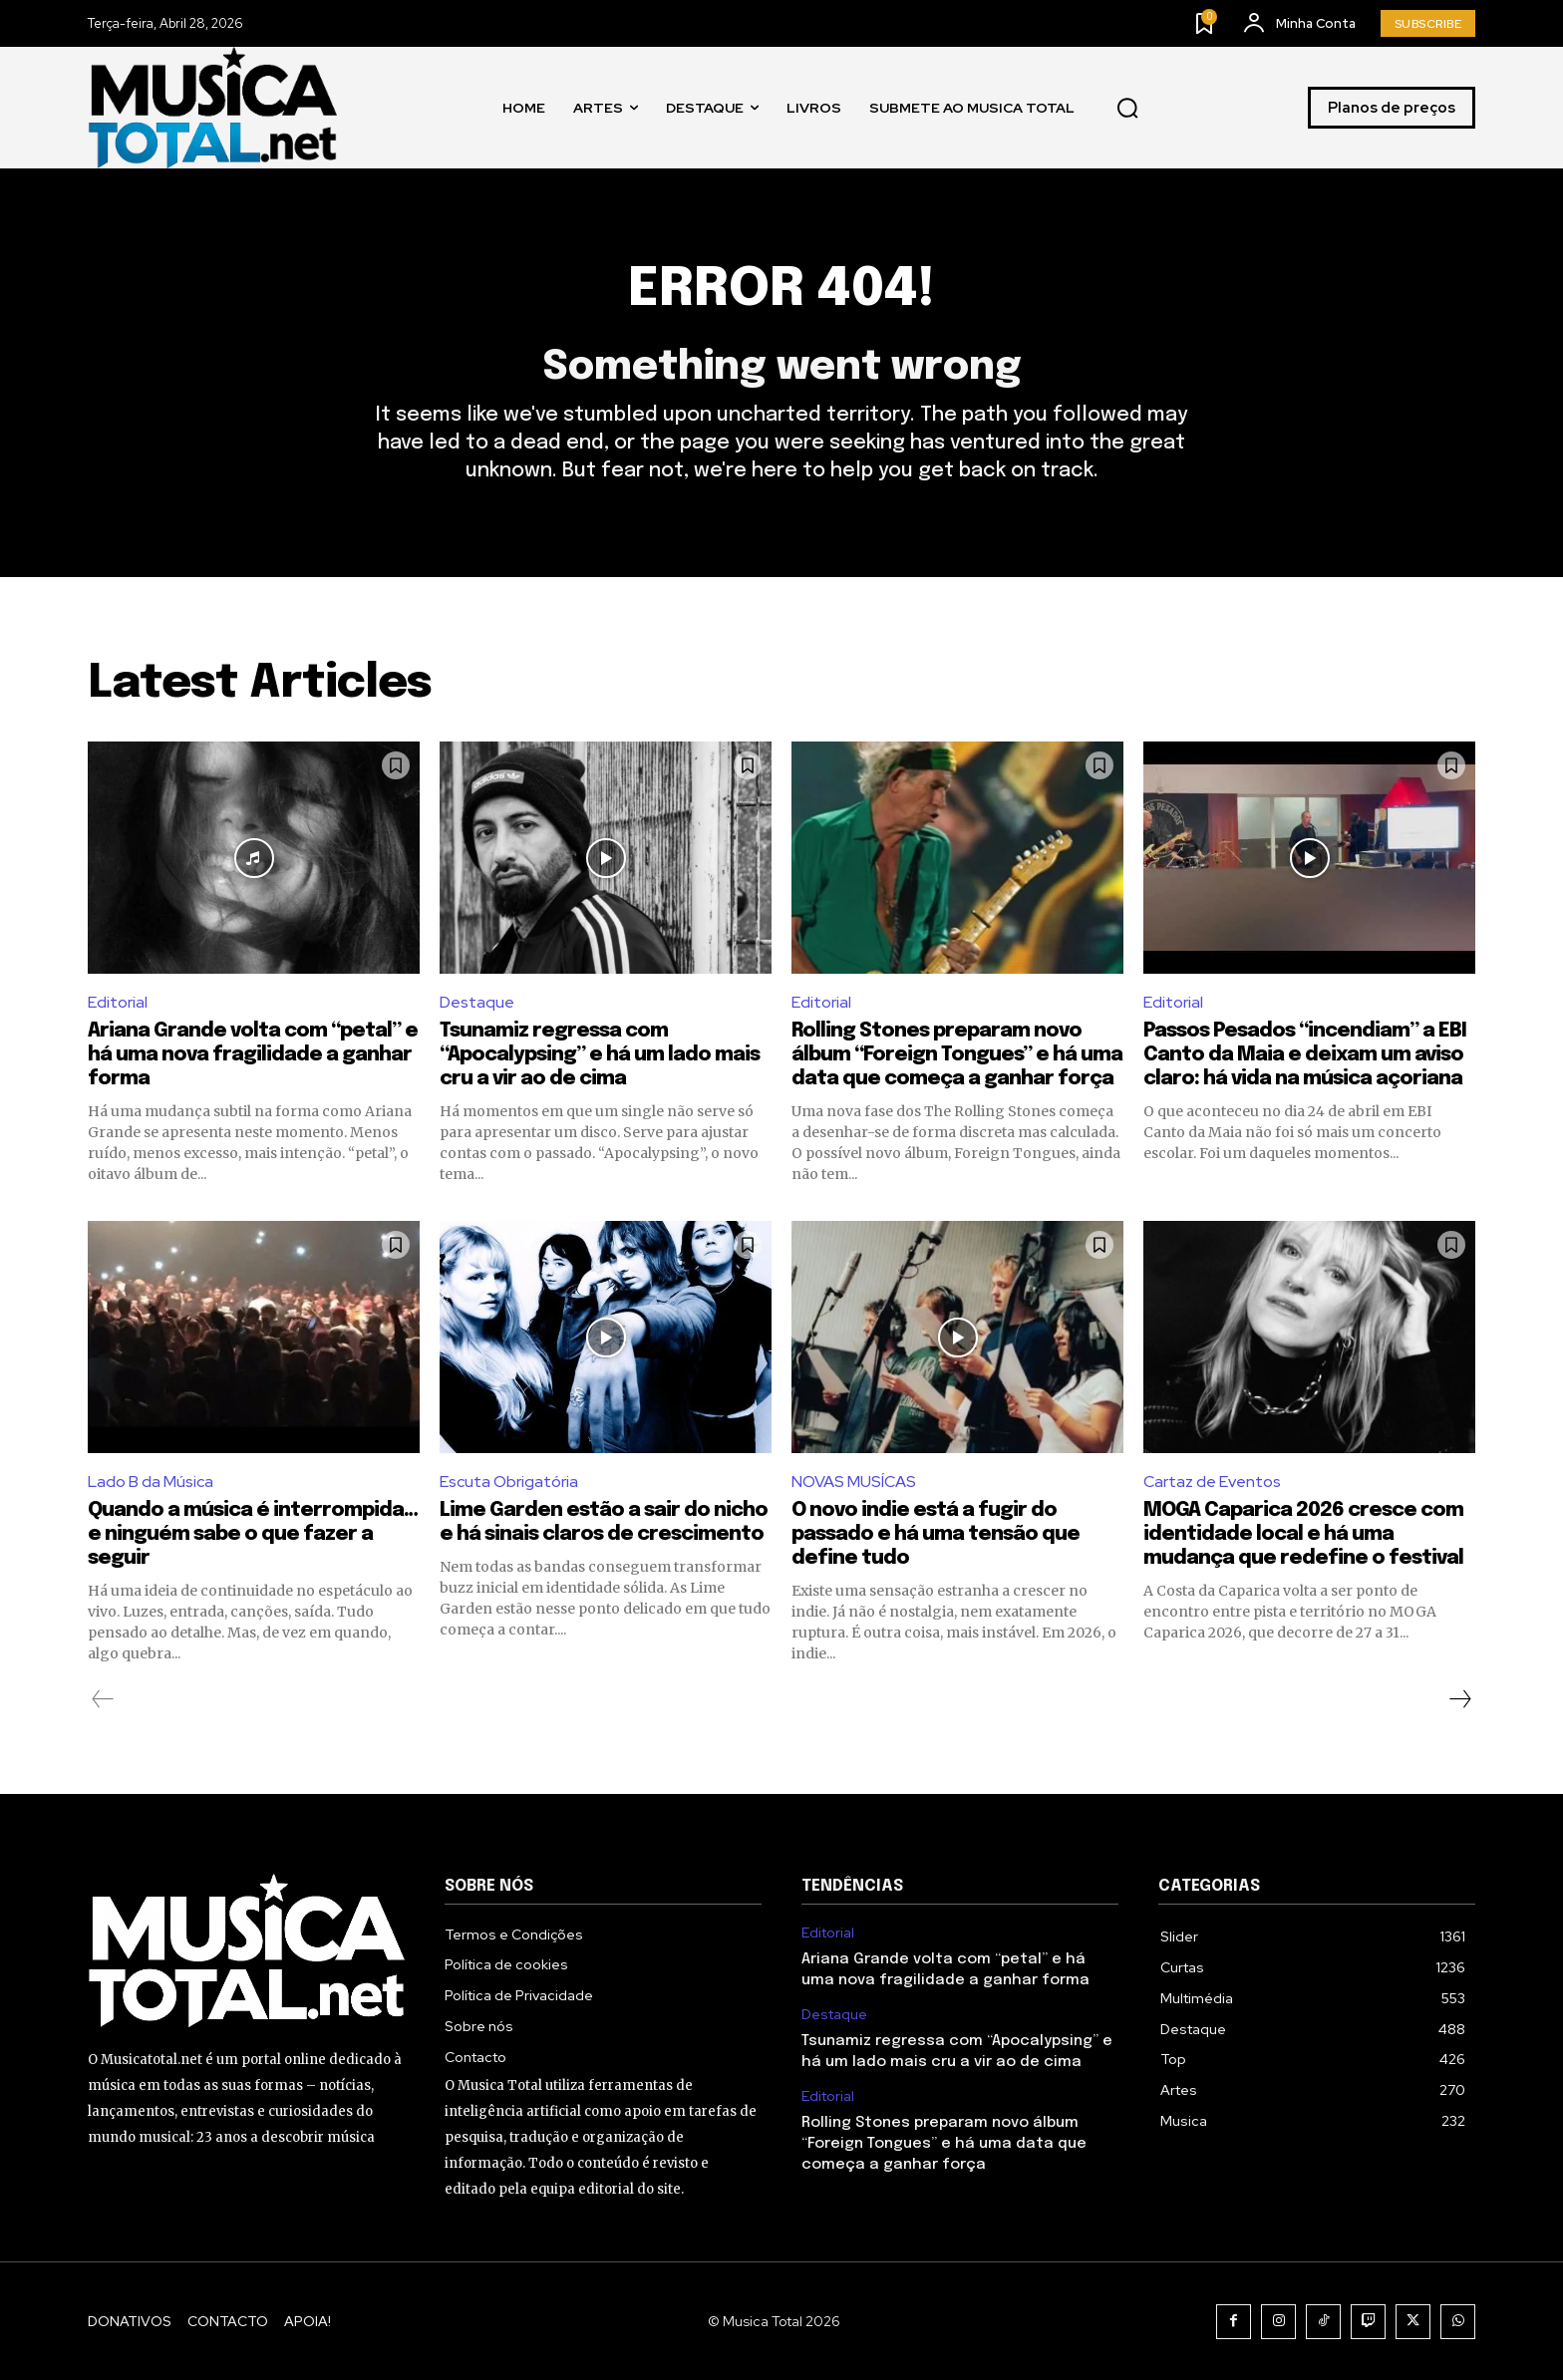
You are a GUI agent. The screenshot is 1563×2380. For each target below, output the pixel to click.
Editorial (118, 1003)
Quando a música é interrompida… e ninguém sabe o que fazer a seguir (253, 1534)
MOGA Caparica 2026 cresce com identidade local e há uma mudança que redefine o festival (1303, 1534)
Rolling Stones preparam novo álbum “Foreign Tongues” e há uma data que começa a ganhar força (956, 1055)
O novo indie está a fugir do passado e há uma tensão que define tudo (935, 1534)
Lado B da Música (150, 1481)
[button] (1127, 108)
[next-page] (1459, 1699)
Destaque (477, 1003)
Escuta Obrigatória (509, 1481)
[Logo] (212, 107)
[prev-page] (103, 1699)
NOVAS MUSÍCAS (853, 1481)
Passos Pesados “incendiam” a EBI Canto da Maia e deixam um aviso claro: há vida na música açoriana (1304, 1055)
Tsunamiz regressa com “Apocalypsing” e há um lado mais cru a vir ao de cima (600, 1055)
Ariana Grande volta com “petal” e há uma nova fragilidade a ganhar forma (253, 1055)
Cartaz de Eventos (1212, 1481)
